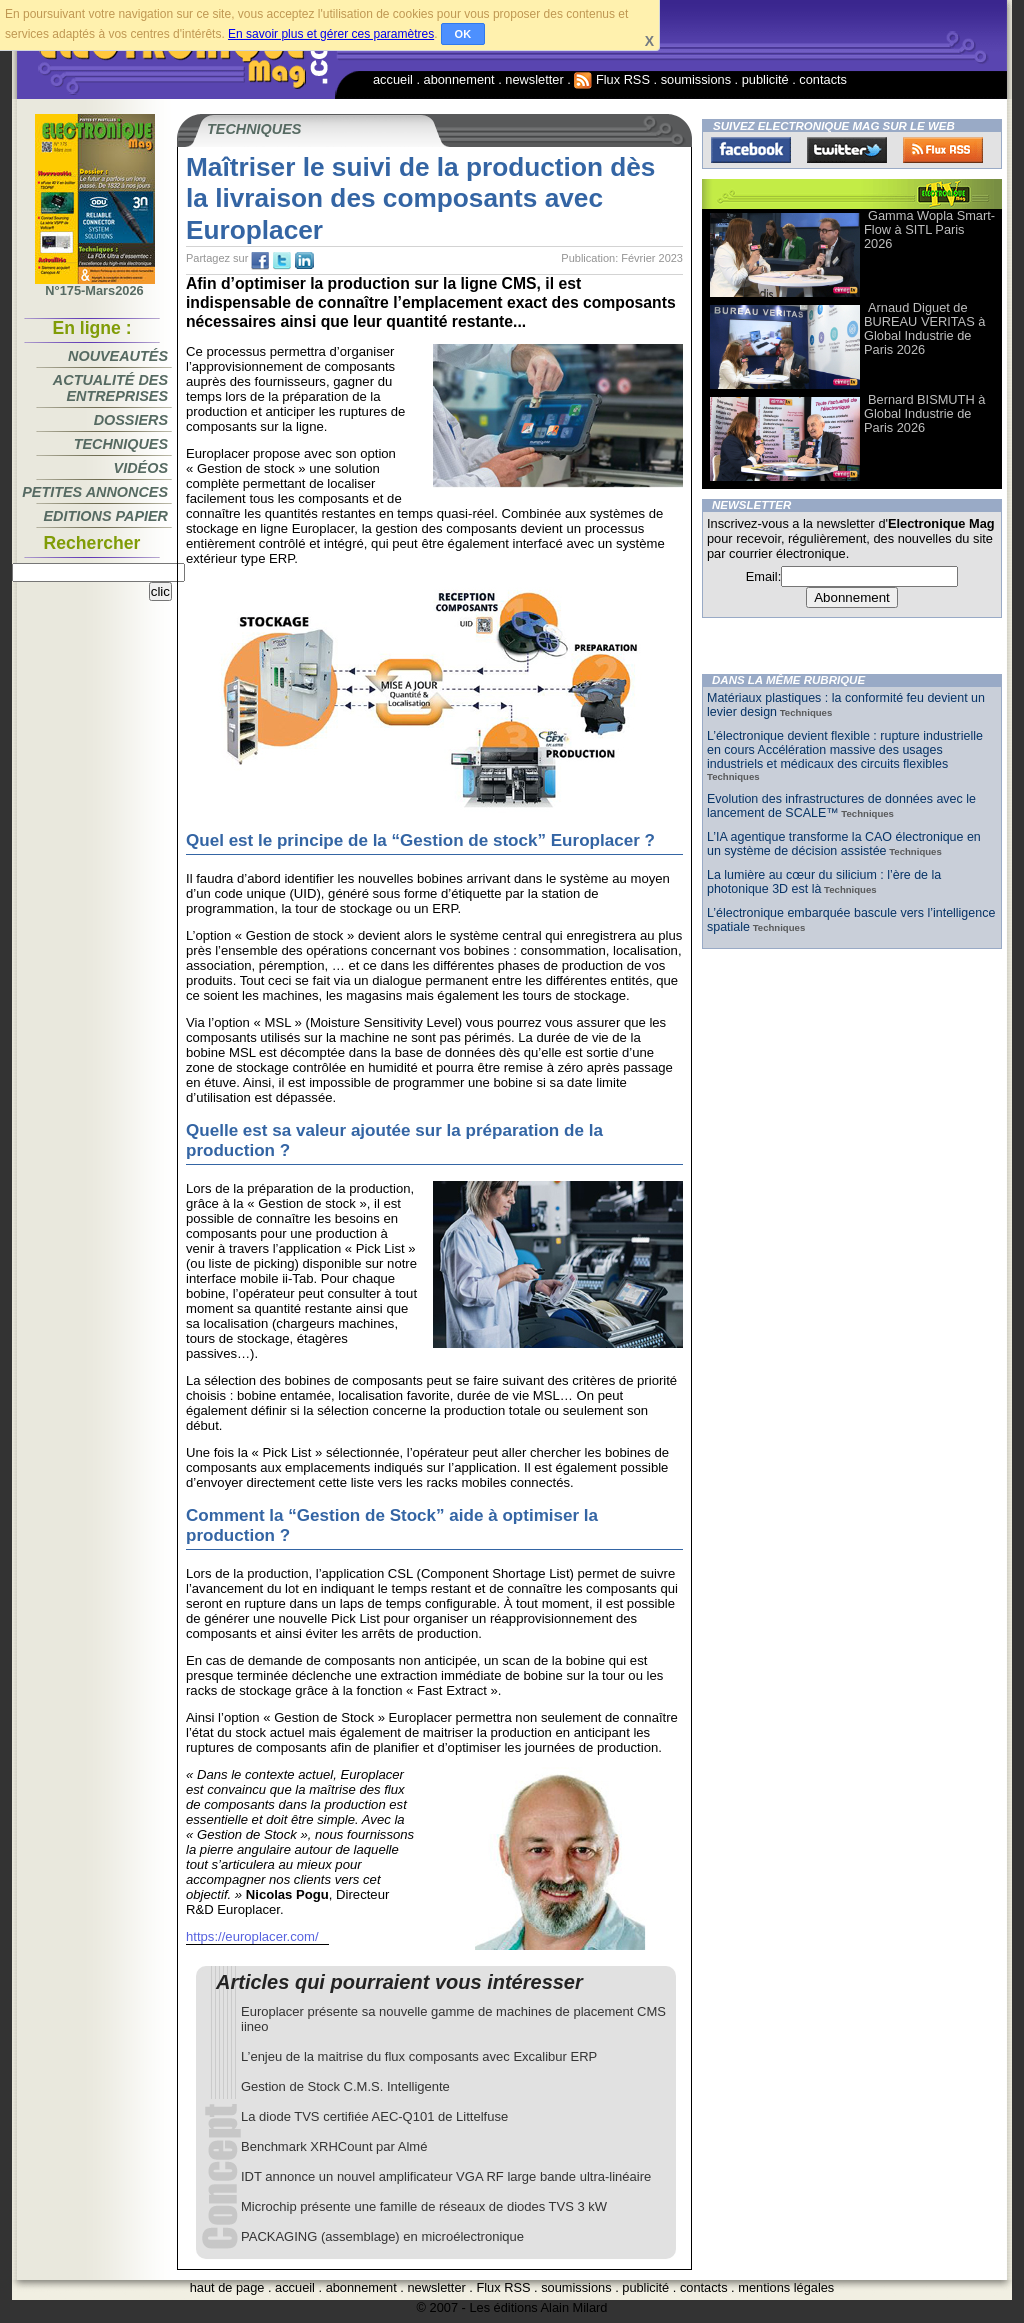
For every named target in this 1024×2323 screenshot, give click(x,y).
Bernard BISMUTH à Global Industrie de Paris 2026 (924, 413)
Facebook (751, 150)
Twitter (847, 150)
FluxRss (943, 150)
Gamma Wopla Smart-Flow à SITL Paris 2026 (929, 229)
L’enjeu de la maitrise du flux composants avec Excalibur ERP (419, 2056)
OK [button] (463, 34)
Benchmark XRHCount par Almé (334, 2146)
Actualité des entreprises (110, 388)
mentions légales (786, 2287)
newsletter (534, 79)
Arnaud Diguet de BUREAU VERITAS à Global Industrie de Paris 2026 (924, 328)
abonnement (459, 79)
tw (282, 261)
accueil (393, 79)
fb (260, 261)
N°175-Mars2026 (95, 285)
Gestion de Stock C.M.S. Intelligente (345, 2086)
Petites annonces (95, 492)
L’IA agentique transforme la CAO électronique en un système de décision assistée (844, 844)
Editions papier (106, 516)
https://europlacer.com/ (252, 1936)
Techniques (121, 444)
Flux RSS (612, 79)
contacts (823, 79)
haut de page (227, 2287)
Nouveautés (118, 356)
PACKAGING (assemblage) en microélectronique (382, 2236)
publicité (765, 79)
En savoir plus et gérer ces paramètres (331, 34)
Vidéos (141, 468)
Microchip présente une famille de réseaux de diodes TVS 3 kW (424, 2206)
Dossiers (131, 420)
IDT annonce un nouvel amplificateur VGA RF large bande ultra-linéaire (446, 2176)
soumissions (696, 79)
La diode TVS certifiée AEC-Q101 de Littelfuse (374, 2116)
